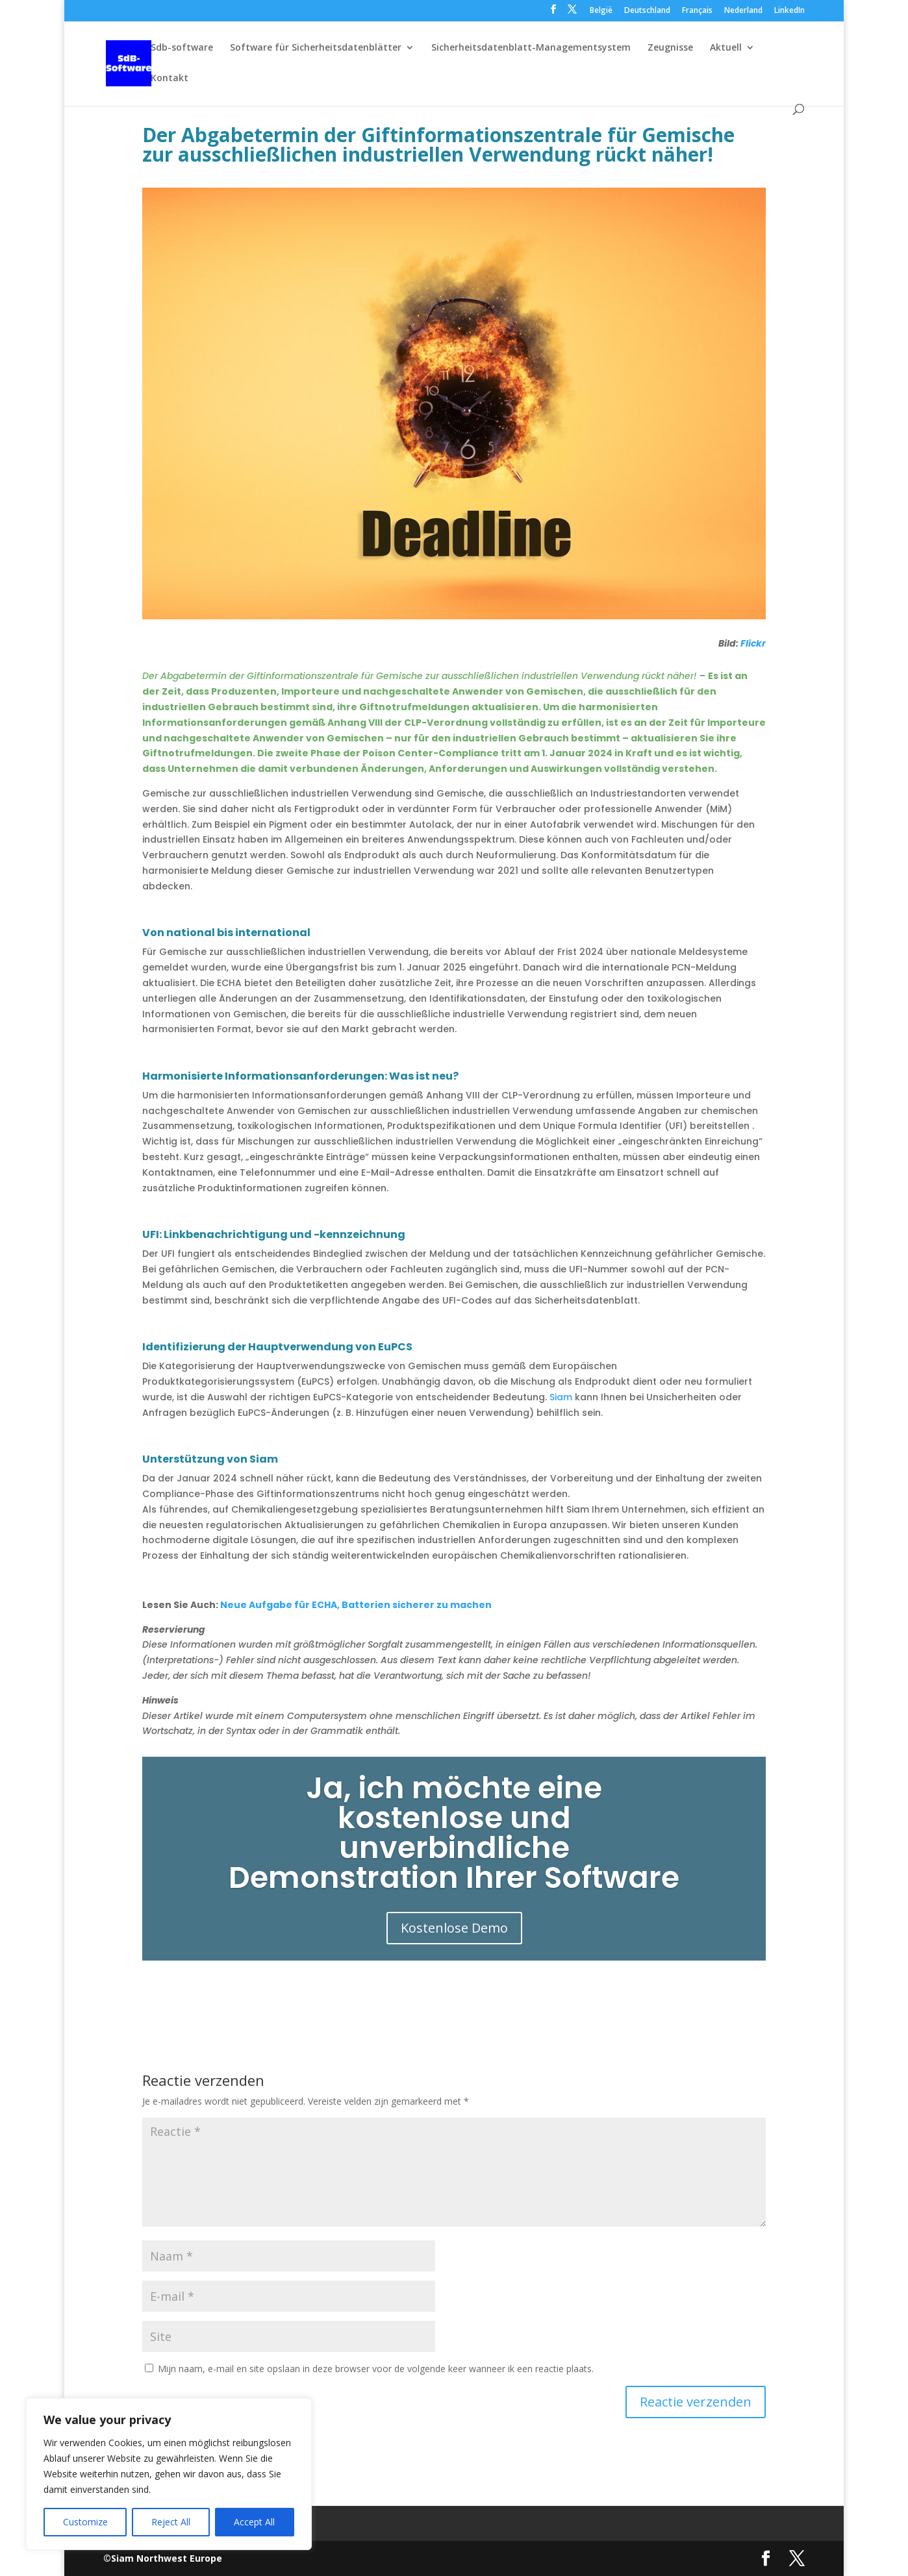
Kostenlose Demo (454, 1929)
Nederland (743, 11)
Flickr (753, 643)
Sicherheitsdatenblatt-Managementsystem (531, 48)
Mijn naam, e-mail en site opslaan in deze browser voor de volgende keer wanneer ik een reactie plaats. (376, 2368)
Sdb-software (182, 48)
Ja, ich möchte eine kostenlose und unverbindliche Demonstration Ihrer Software (454, 1834)
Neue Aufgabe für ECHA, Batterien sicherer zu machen (356, 1604)
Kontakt (169, 78)
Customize (85, 2522)
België (601, 11)
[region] (169, 2474)
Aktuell (726, 48)
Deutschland (647, 11)
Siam (560, 1397)
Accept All (254, 2522)
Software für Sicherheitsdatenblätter (315, 48)
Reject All (170, 2522)
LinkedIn (789, 11)
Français (697, 11)
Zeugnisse (670, 48)
